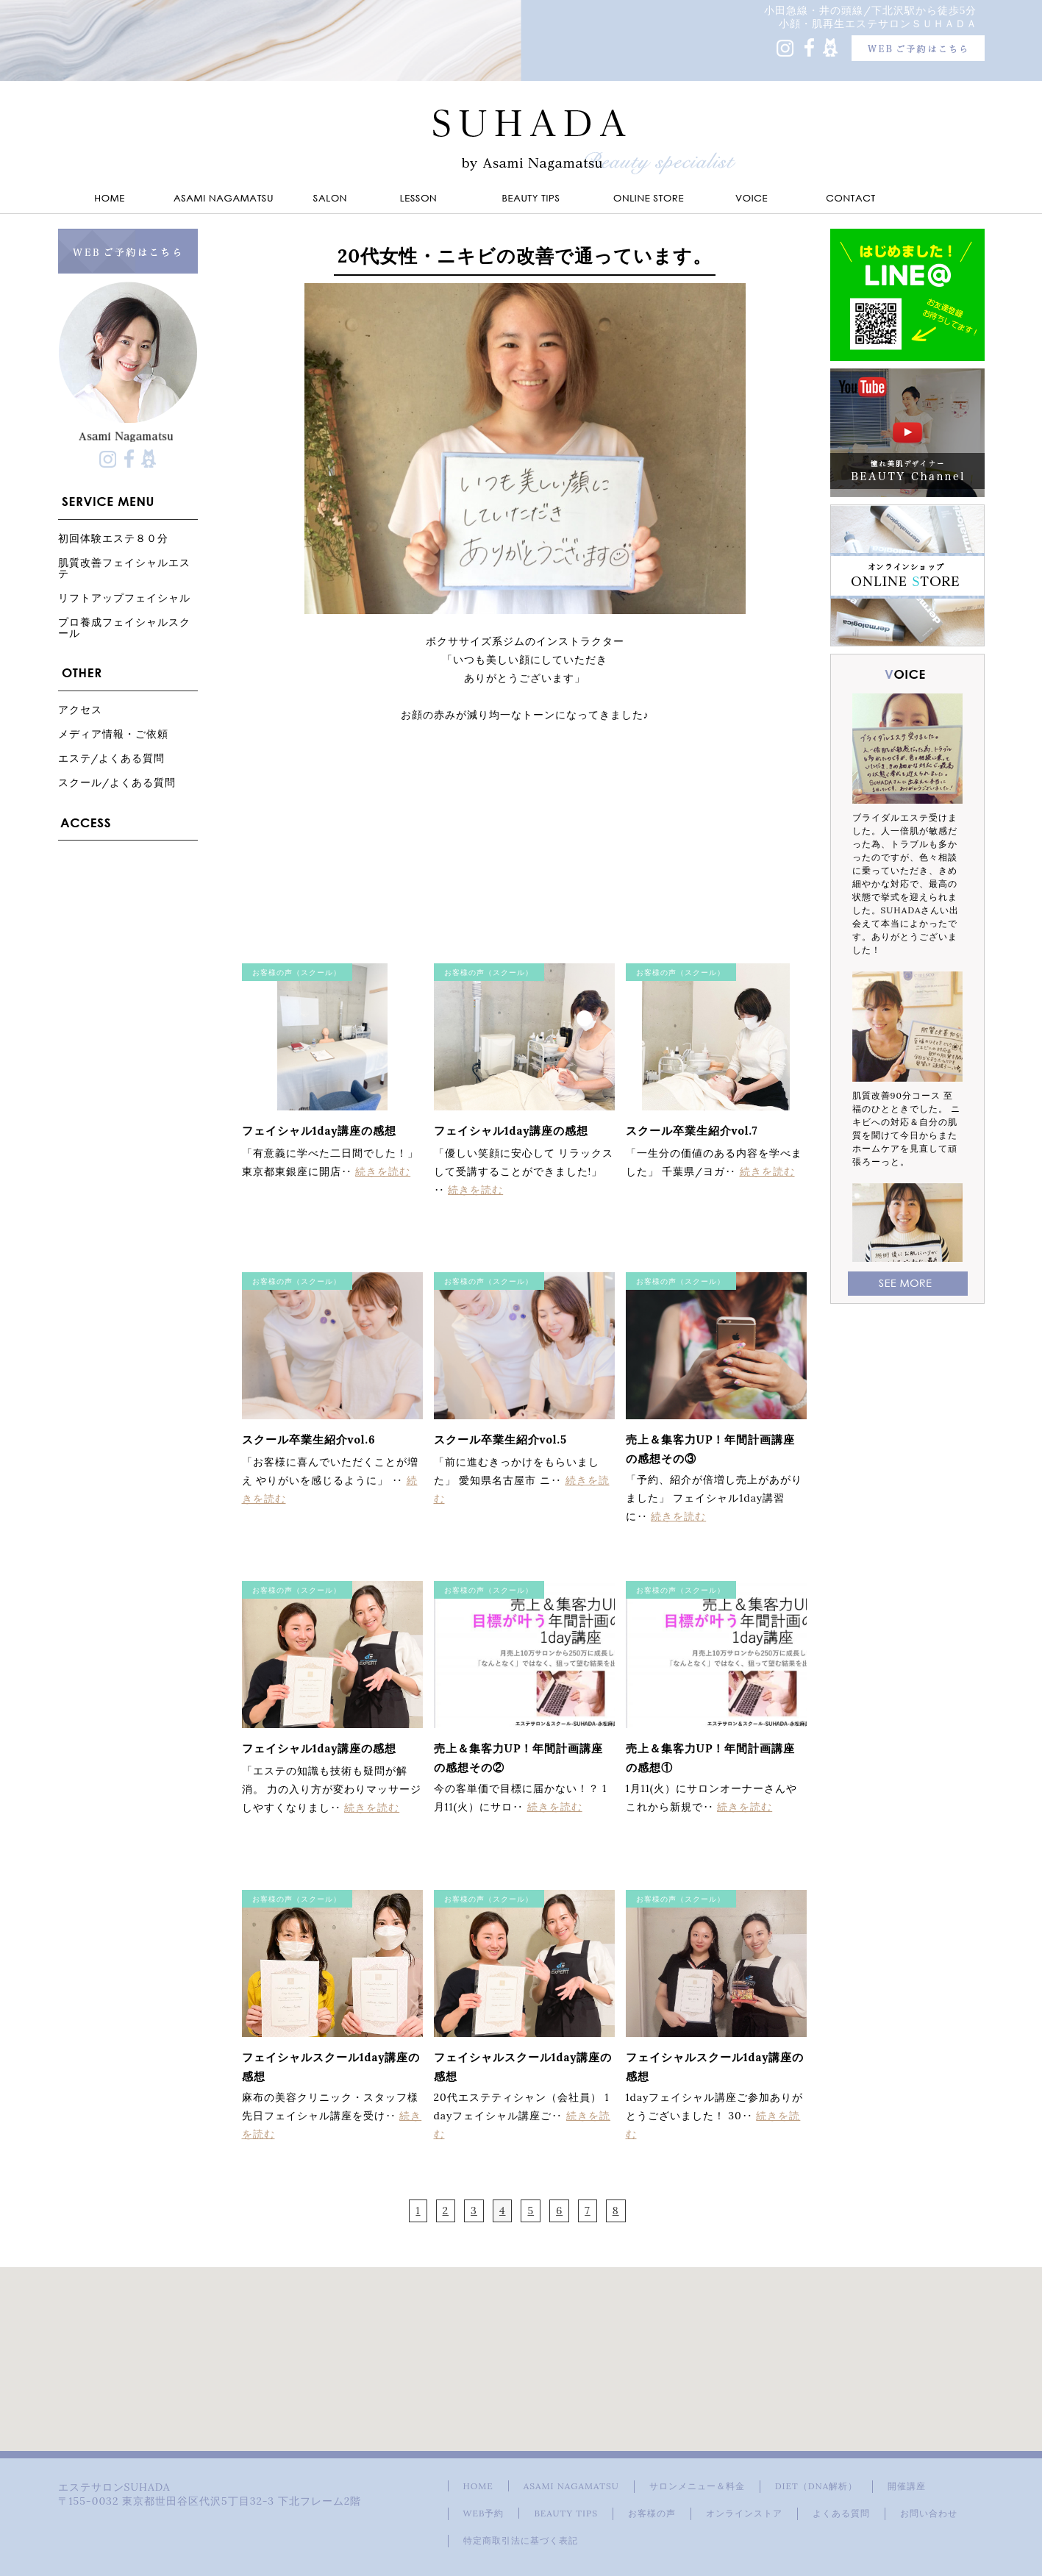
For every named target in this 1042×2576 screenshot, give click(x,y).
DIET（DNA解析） (816, 2485)
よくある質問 (841, 2513)
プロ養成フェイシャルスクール (124, 627)
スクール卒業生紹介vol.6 (309, 1439)
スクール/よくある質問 (117, 782)
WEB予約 (483, 2513)
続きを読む (382, 1171)
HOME (478, 2485)
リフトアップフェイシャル (124, 597)
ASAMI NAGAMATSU (571, 2485)
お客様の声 (652, 2513)
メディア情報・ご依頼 (113, 733)
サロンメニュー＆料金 (697, 2485)
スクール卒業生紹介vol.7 (692, 1131)
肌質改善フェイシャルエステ (124, 567)
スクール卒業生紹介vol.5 (501, 1439)
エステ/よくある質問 (111, 758)
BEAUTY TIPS (566, 2513)
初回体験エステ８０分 (113, 538)
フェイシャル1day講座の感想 (319, 1131)
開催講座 (907, 2485)
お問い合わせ (928, 2513)
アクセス (80, 709)
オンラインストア (744, 2513)
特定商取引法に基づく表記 (520, 2540)
